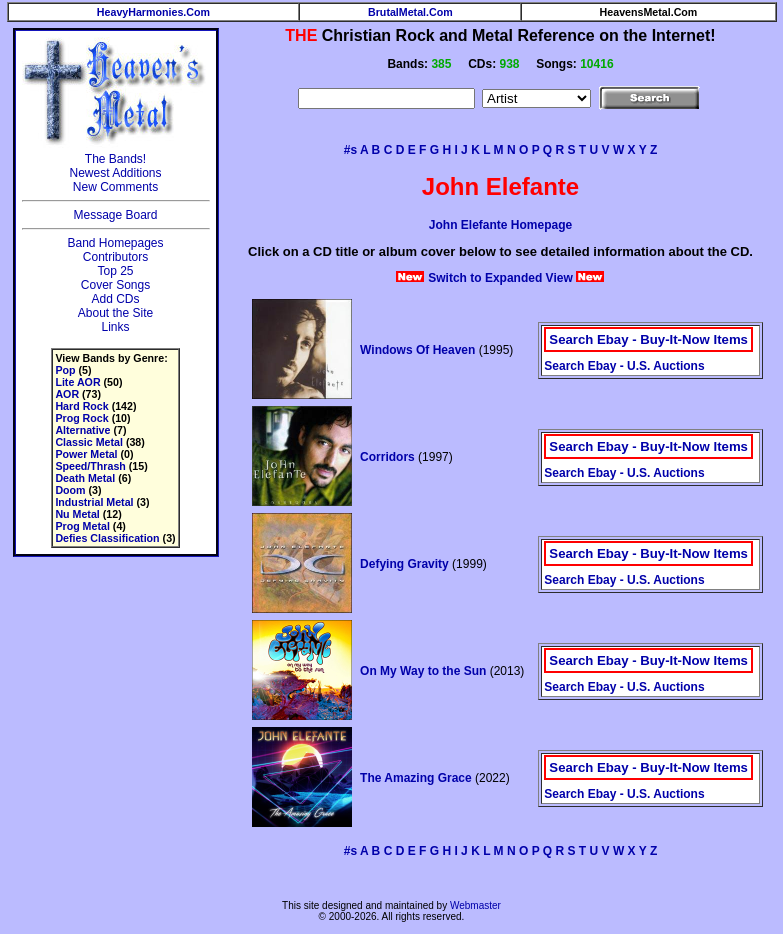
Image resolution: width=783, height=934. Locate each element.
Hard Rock (81, 406)
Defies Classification (107, 538)
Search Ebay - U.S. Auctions (624, 366)
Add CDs (115, 299)
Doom (70, 490)
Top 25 (115, 271)
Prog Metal (82, 526)
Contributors (115, 257)
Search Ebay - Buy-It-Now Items (648, 339)
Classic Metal (89, 442)
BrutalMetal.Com (410, 12)
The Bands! (115, 159)
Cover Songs (115, 285)
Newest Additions (115, 173)
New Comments (115, 187)
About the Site (115, 313)
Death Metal (85, 478)
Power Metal (86, 454)
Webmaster (475, 905)
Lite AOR (77, 382)
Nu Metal (77, 514)
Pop (65, 370)
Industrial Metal (94, 502)
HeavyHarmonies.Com (153, 12)
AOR (67, 394)
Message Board (115, 215)
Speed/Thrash (90, 466)
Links (115, 327)
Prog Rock (81, 418)
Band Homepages (115, 243)
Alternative (82, 430)
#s (350, 150)
